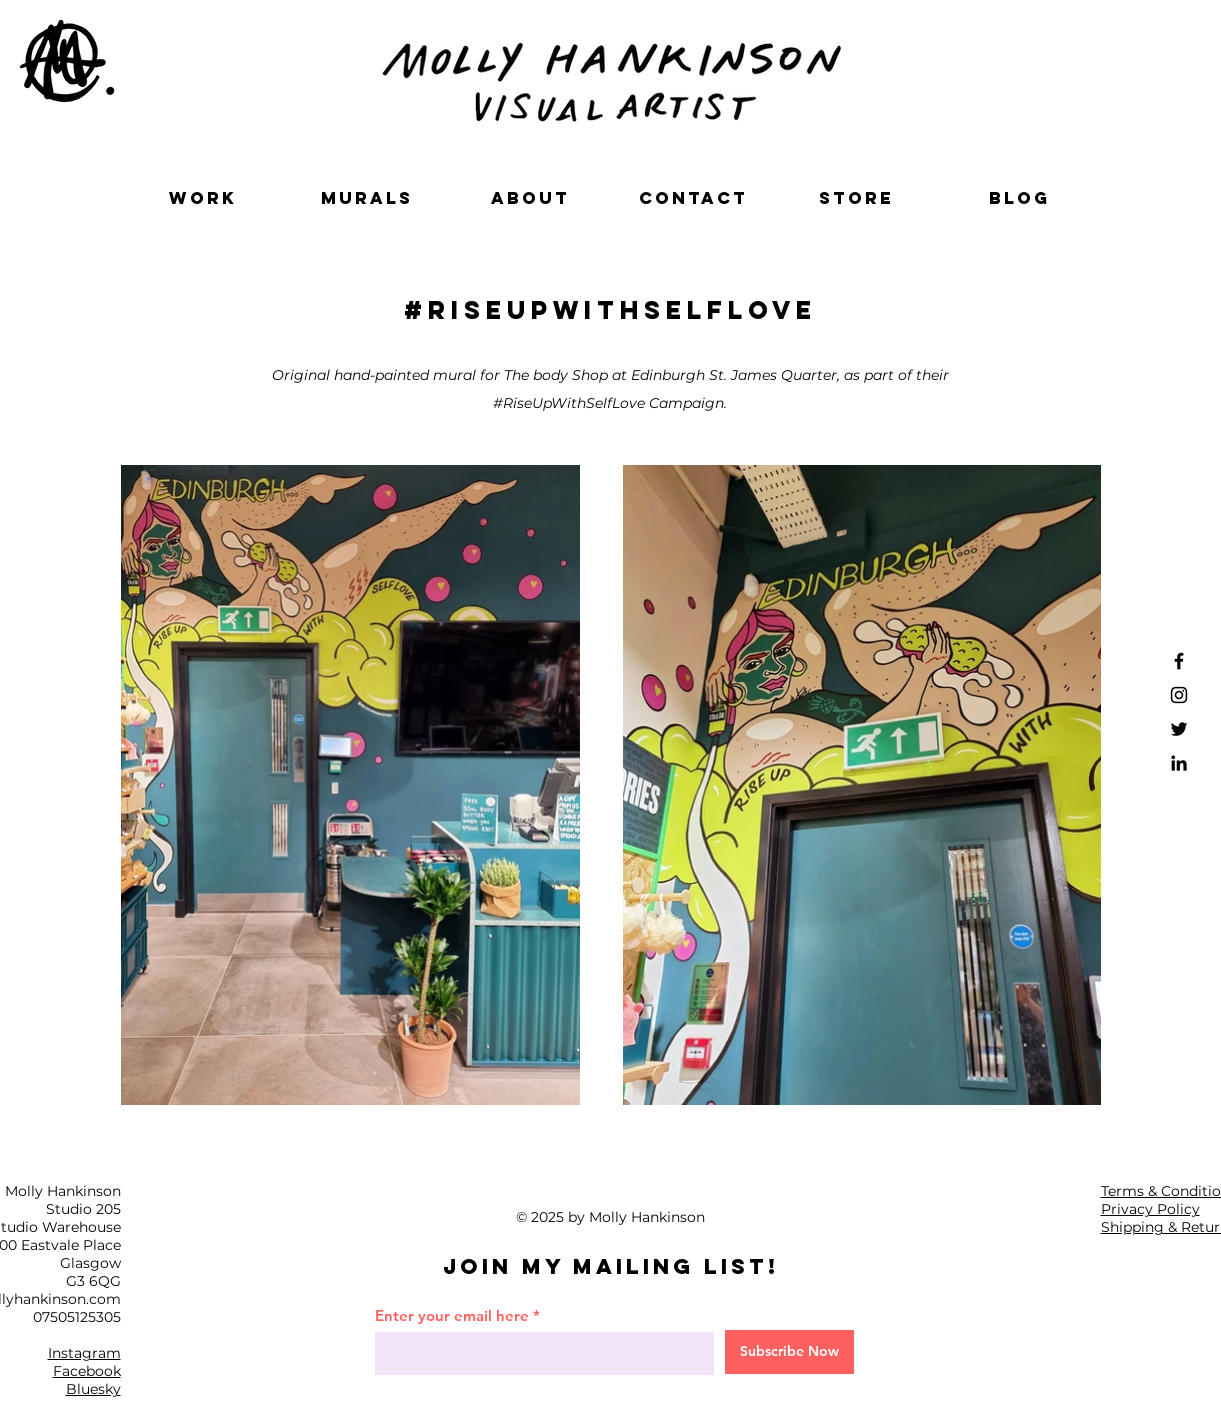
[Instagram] (1179, 695)
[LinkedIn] (1179, 763)
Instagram (84, 1353)
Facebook (87, 1371)
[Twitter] (1179, 729)
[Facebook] (1179, 661)
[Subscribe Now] (789, 1352)
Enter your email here (452, 1315)
